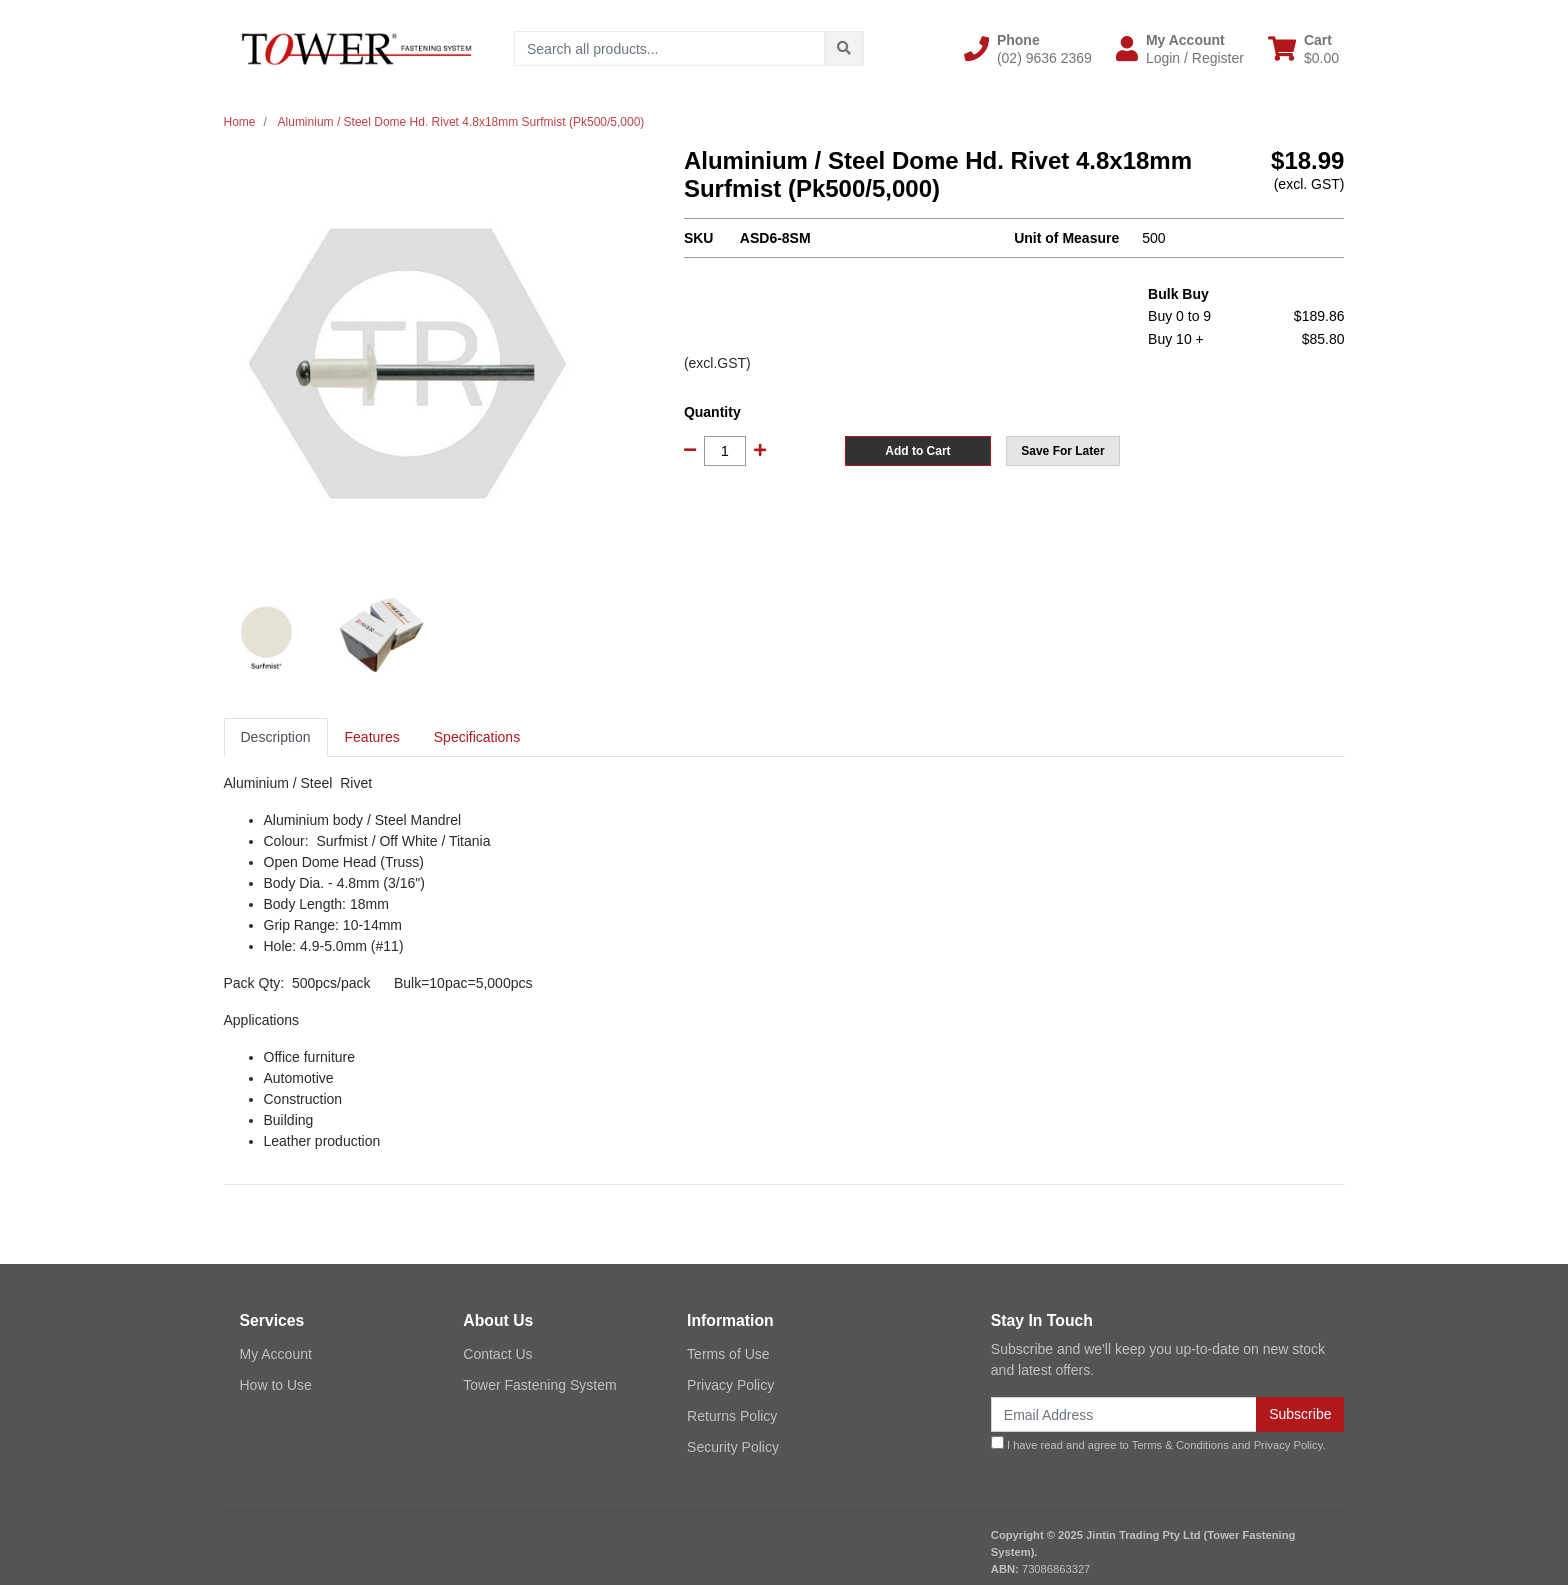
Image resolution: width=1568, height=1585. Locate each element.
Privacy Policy (730, 1385)
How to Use (276, 1385)
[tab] (276, 737)
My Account (276, 1354)
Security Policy (733, 1447)
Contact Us (497, 1354)
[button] (1028, 49)
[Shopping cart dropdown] (1303, 49)
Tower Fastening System (539, 1385)
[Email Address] (1124, 1414)
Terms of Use (728, 1354)
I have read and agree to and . (1158, 1443)
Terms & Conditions (1180, 1445)
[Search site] (844, 48)
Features (372, 737)
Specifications (477, 737)
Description (276, 737)
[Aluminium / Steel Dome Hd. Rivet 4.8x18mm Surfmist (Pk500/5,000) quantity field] (725, 451)
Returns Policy (732, 1416)
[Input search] (669, 48)
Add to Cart (917, 451)
